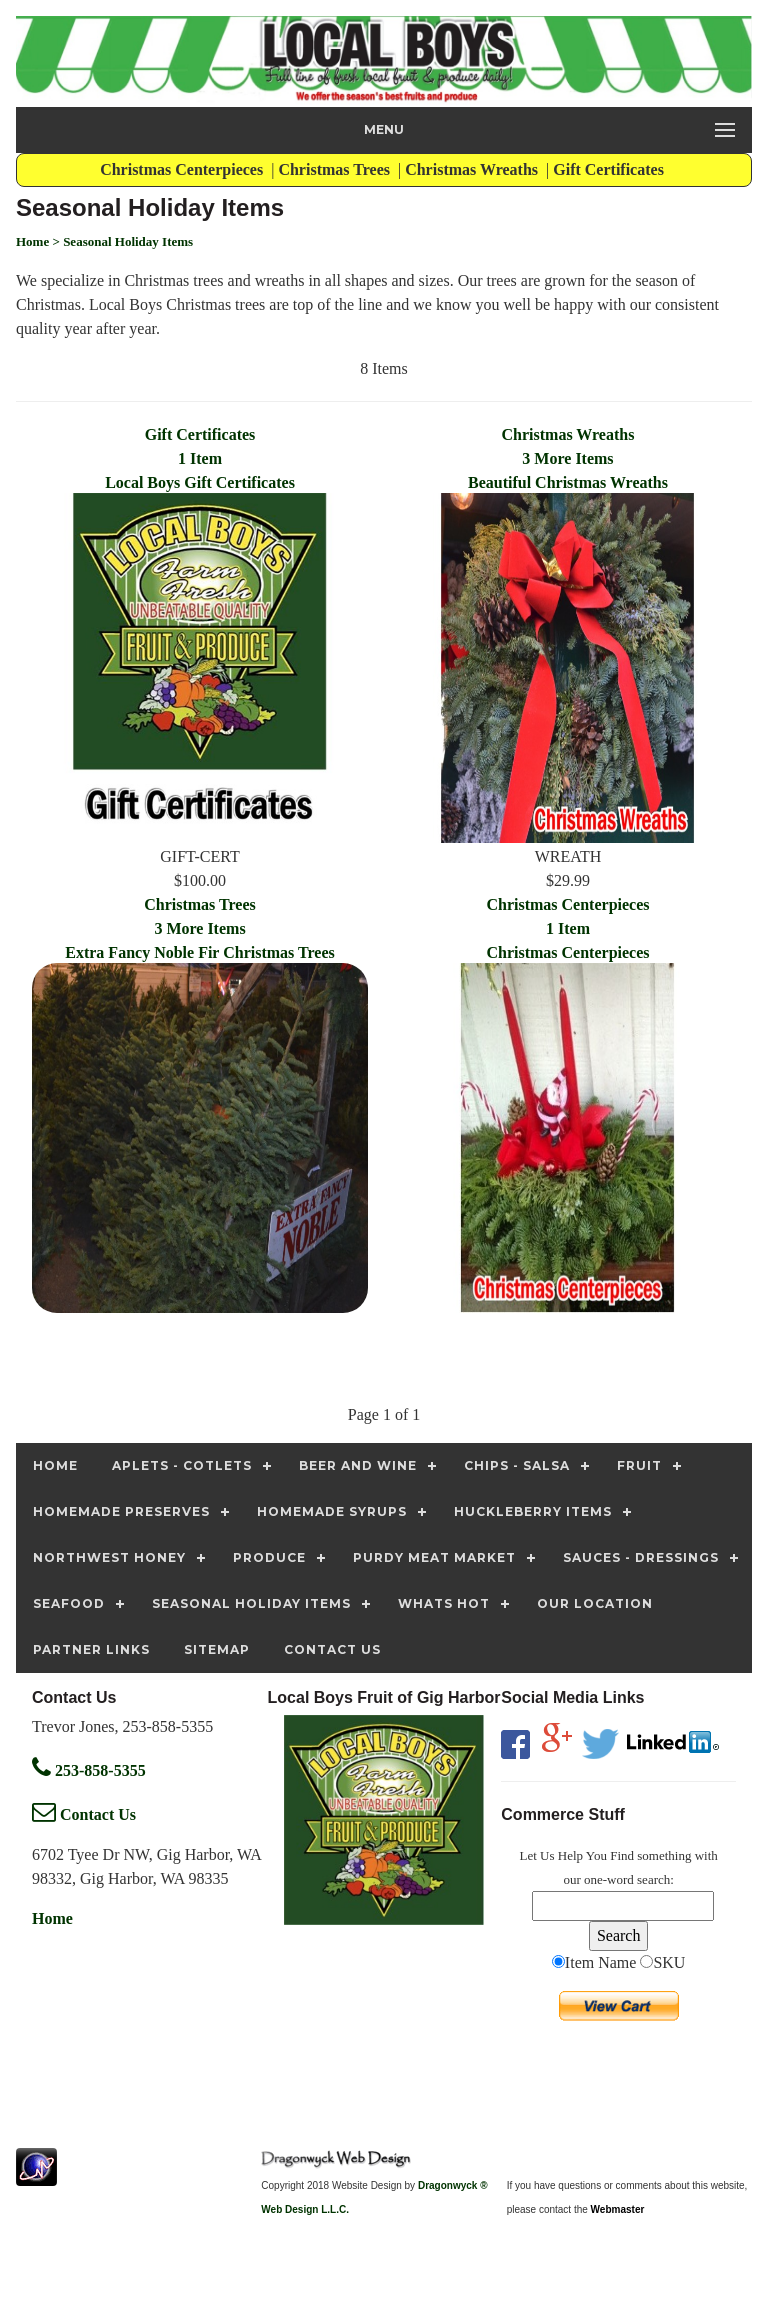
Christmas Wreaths (473, 169)
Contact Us (84, 1814)
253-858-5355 (89, 1770)
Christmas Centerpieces (183, 169)
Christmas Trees (336, 169)
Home (52, 1918)
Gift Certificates (610, 169)
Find (622, 1855)
